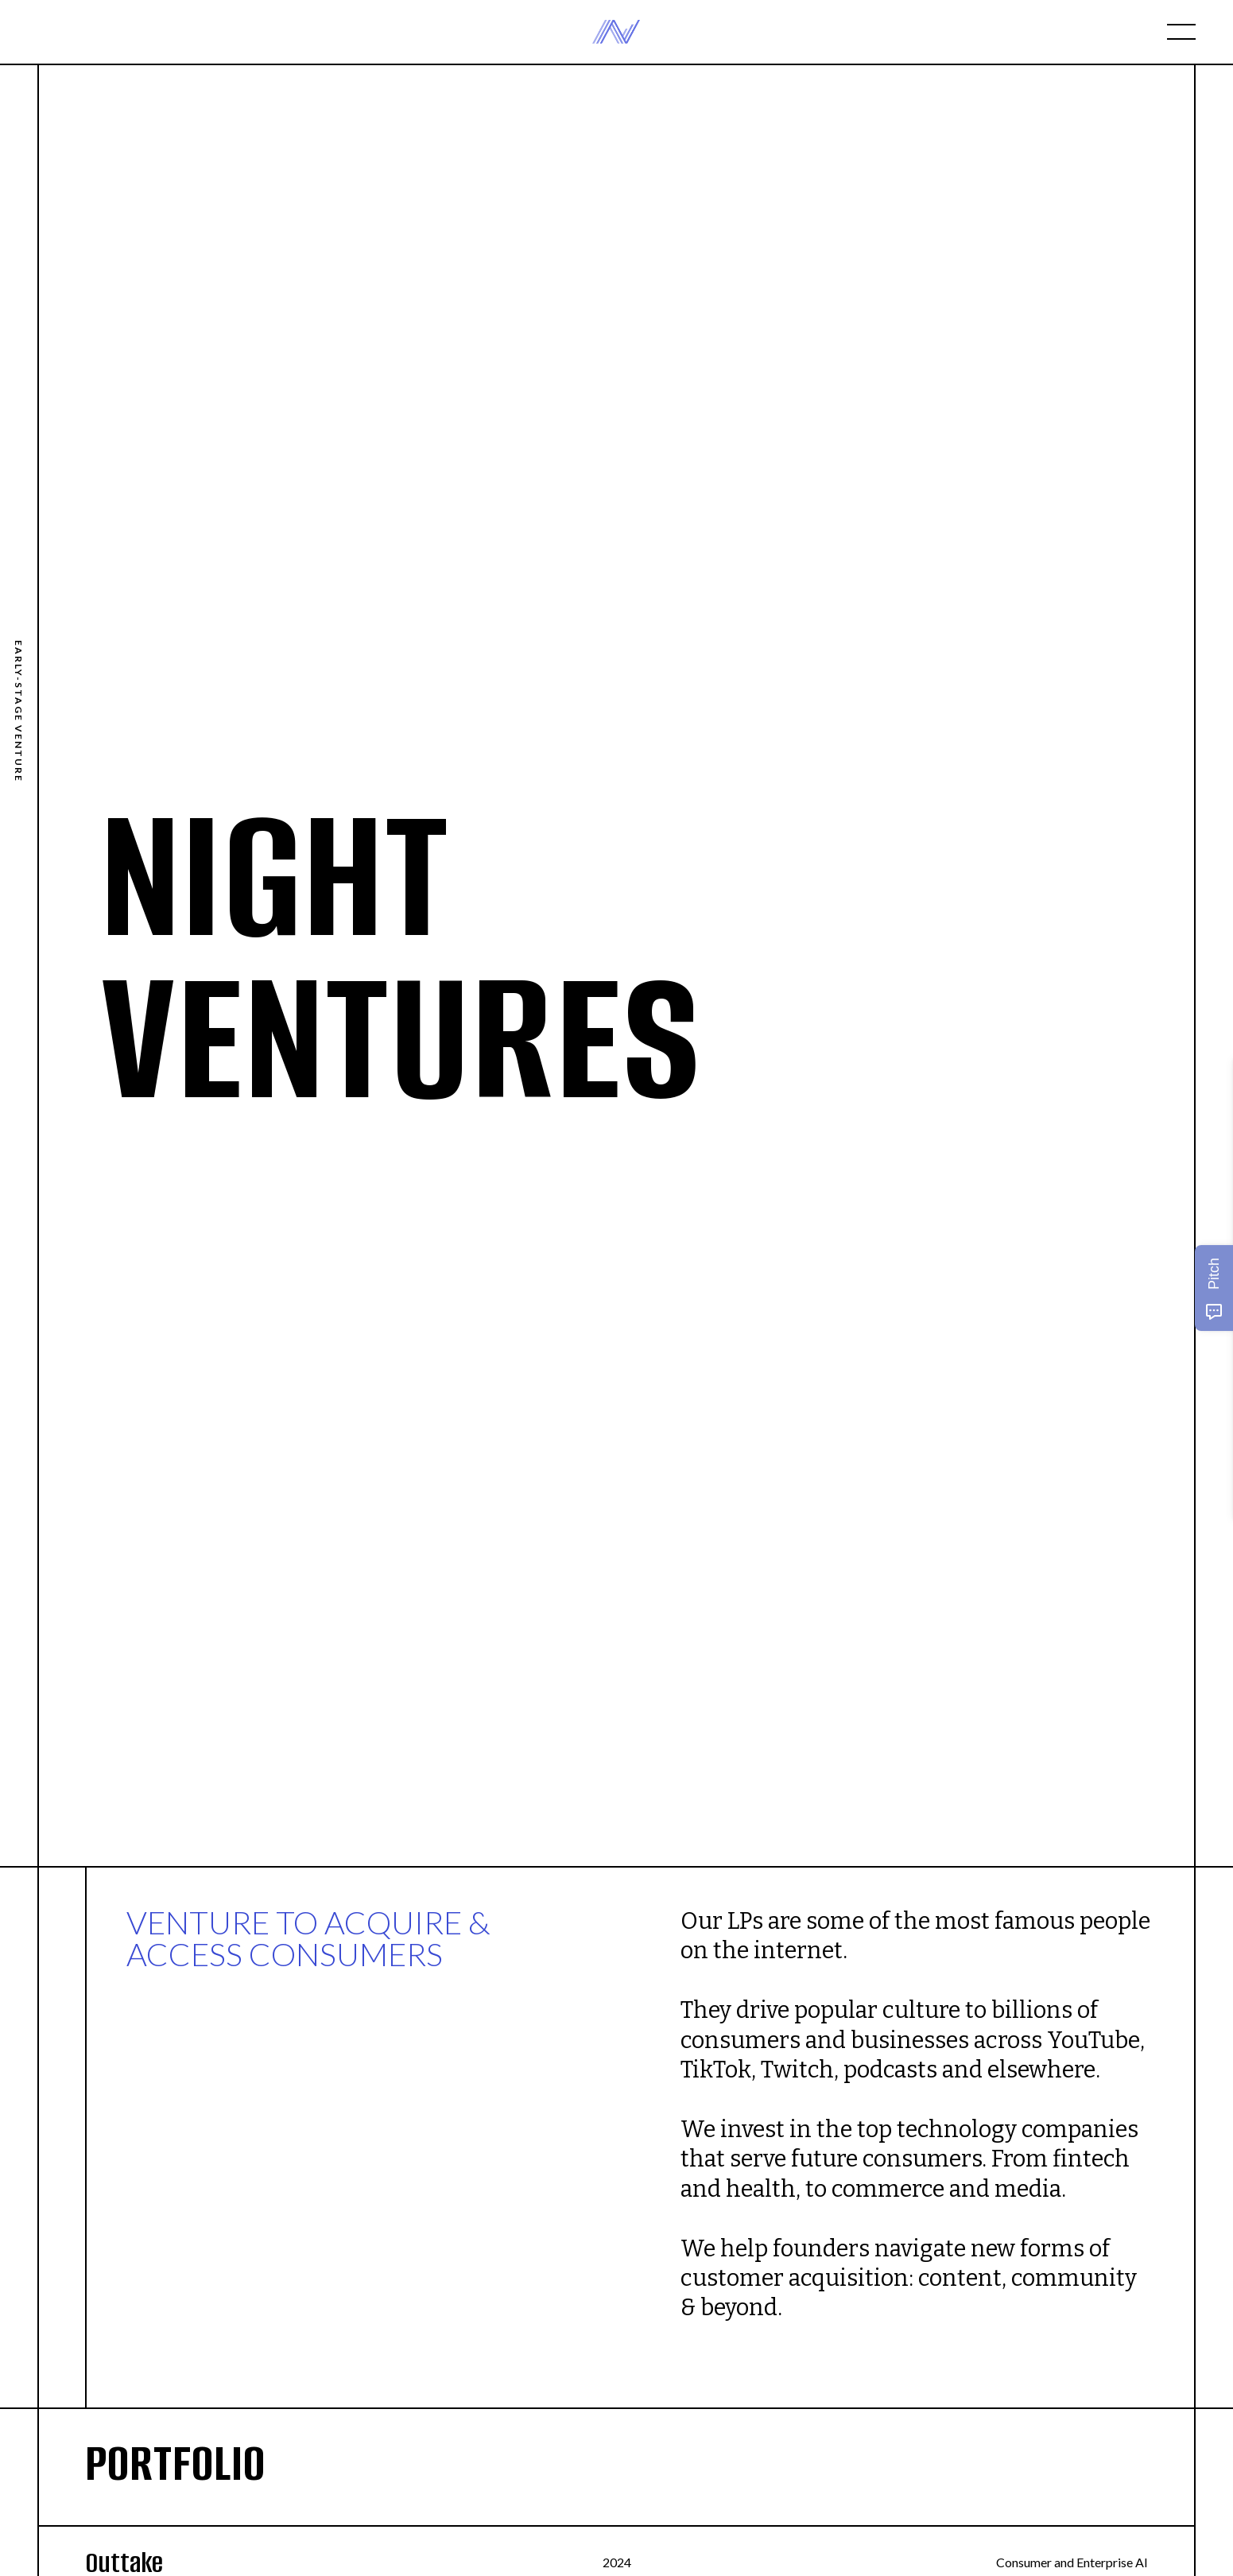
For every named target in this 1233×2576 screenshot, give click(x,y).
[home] (616, 32)
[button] (1181, 31)
